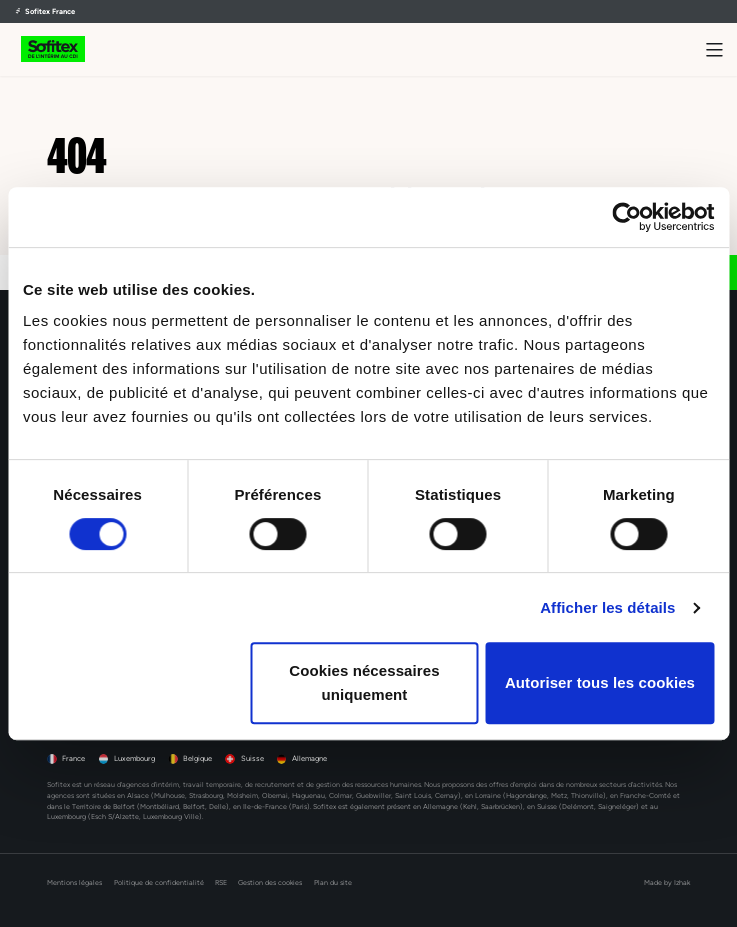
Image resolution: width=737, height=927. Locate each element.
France (73, 758)
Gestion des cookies (270, 882)
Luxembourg (134, 758)
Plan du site (333, 882)
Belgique (197, 758)
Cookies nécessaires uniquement (364, 682)
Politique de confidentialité (159, 882)
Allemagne (309, 758)
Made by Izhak (667, 882)
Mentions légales (74, 882)
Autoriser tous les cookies (600, 682)
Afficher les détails (607, 607)
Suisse (252, 758)
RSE (221, 882)
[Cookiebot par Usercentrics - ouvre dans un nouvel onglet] (626, 217)
